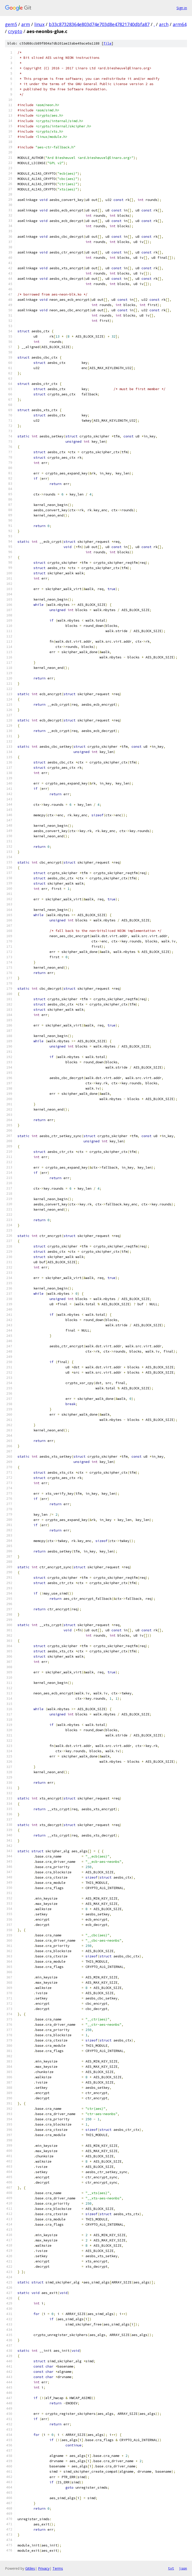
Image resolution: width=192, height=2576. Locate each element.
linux (39, 24)
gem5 (11, 24)
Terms (57, 2568)
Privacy (44, 2568)
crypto (15, 31)
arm (25, 24)
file (108, 43)
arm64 (179, 24)
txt (171, 2568)
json (183, 2568)
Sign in (181, 8)
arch (163, 24)
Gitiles (30, 2568)
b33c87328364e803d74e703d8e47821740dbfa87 (99, 24)
